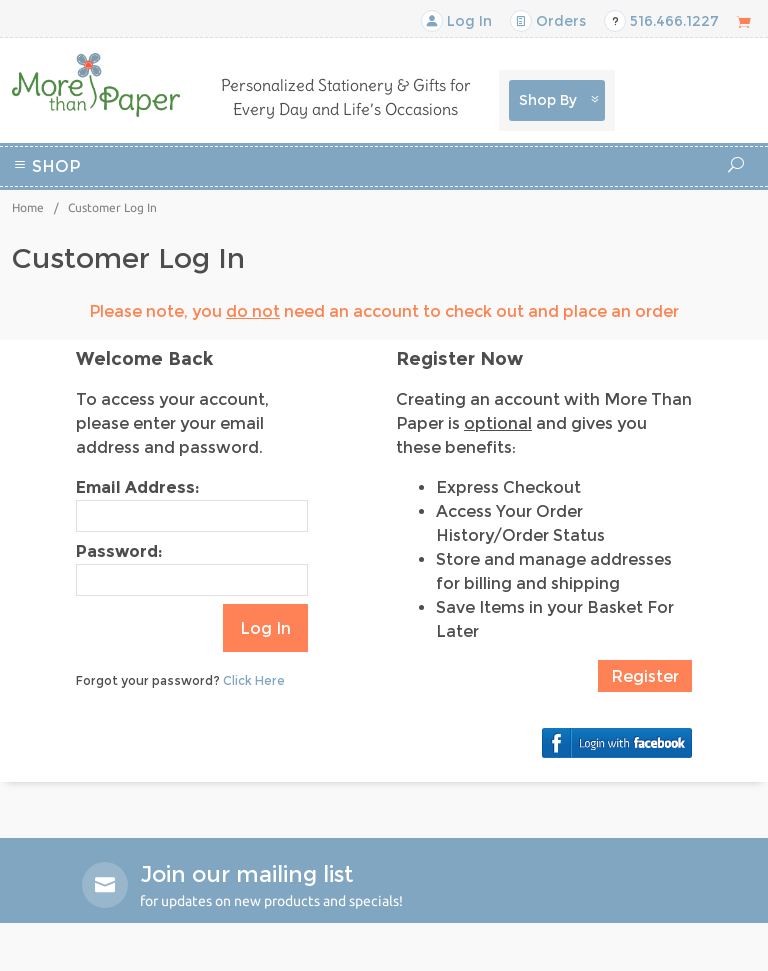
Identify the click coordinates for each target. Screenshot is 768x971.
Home (28, 207)
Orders (548, 21)
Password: (119, 551)
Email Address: (137, 487)
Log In (456, 21)
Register (645, 676)
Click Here (254, 680)
